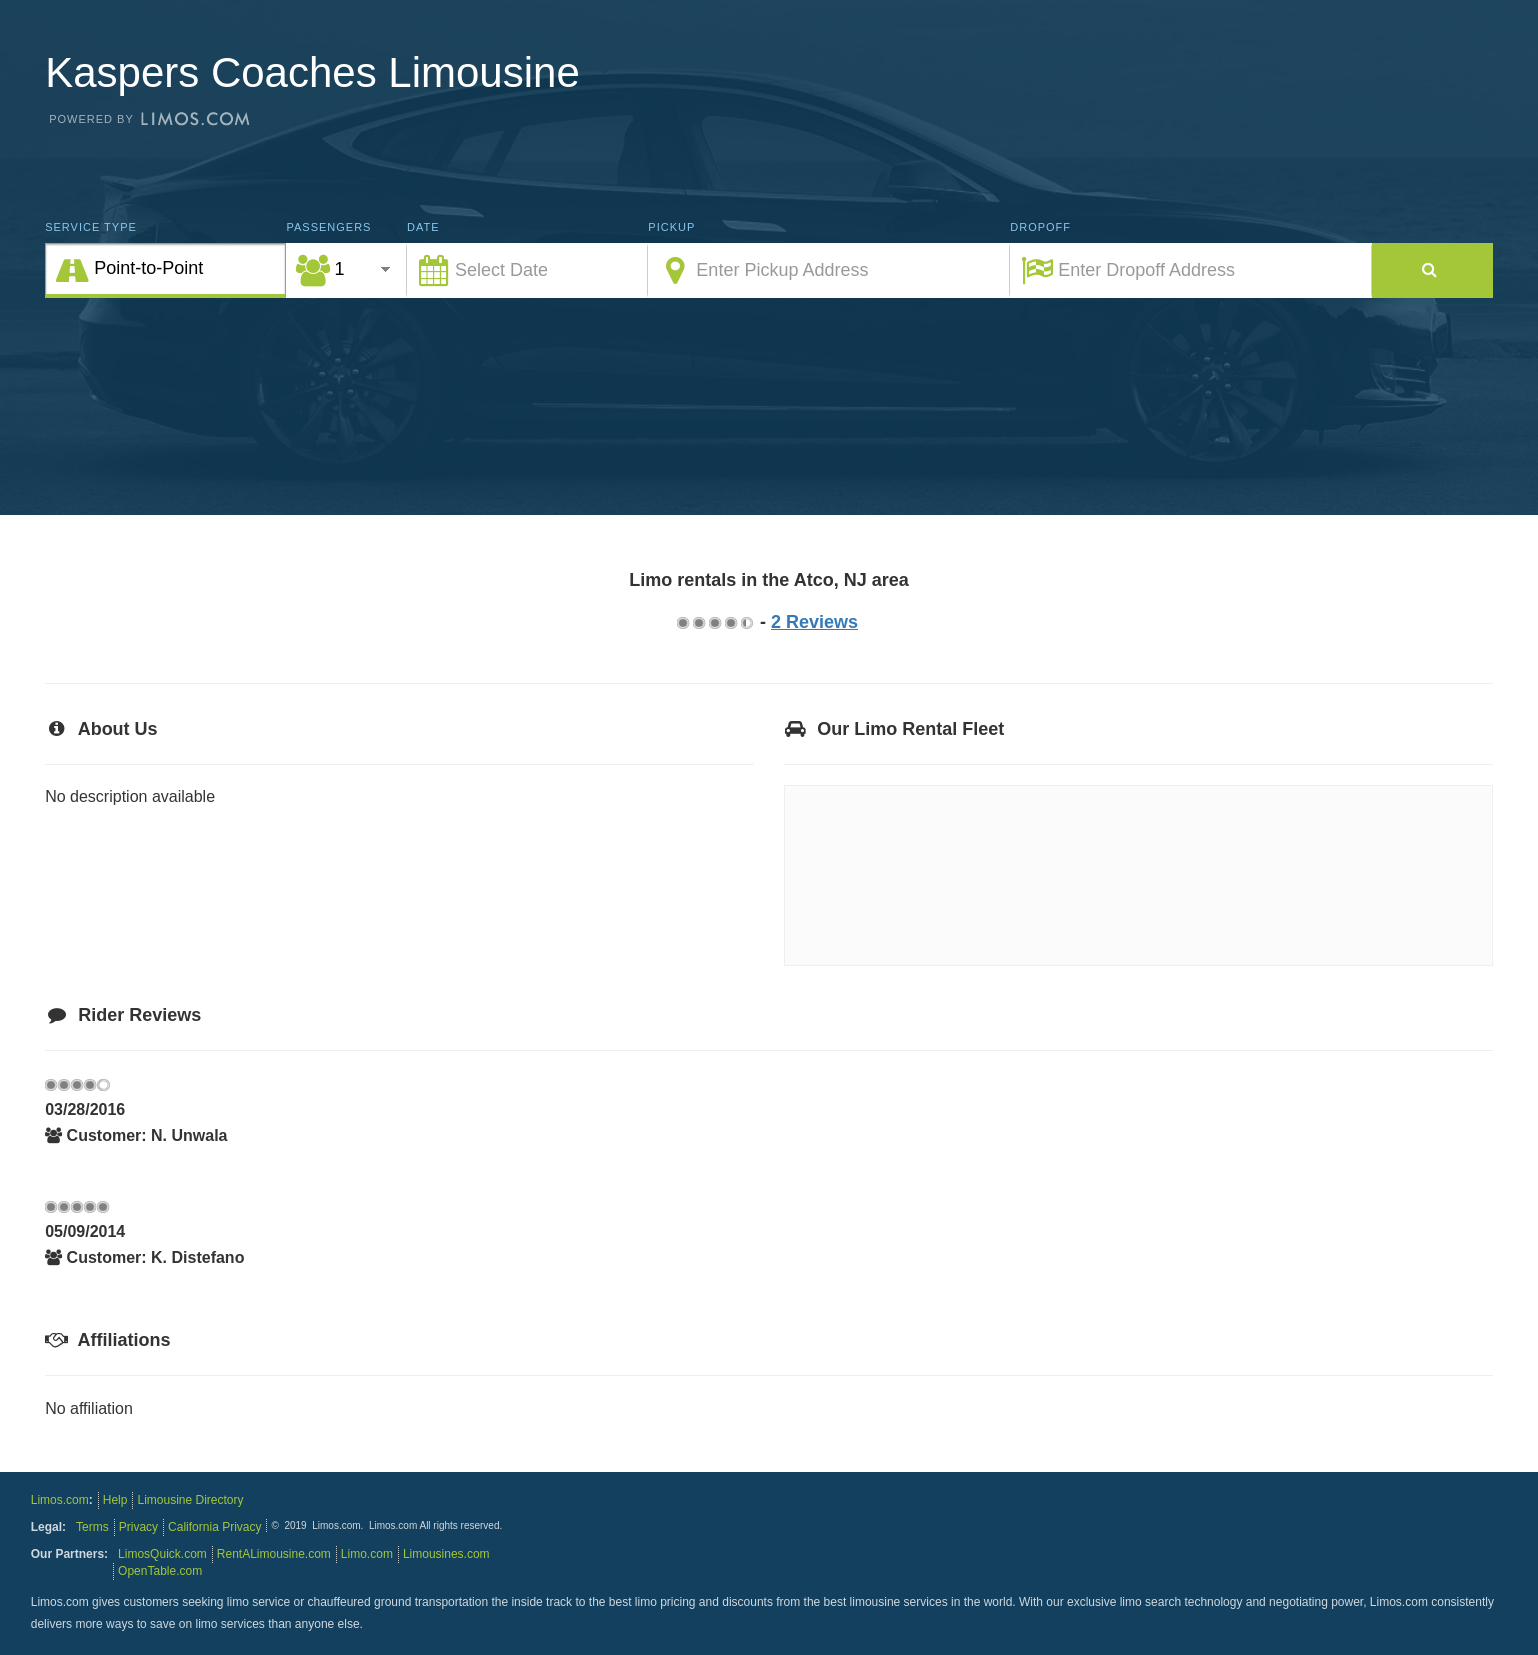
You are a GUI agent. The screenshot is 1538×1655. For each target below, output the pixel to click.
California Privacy (214, 1527)
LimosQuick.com (162, 1554)
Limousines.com (446, 1554)
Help (115, 1500)
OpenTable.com (160, 1571)
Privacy (138, 1527)
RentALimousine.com (274, 1554)
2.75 (714, 622)
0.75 (682, 622)
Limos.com (60, 1500)
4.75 (746, 622)
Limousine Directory (190, 1500)
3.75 (730, 622)
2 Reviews (814, 622)
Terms (92, 1527)
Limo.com (367, 1554)
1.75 (698, 622)
